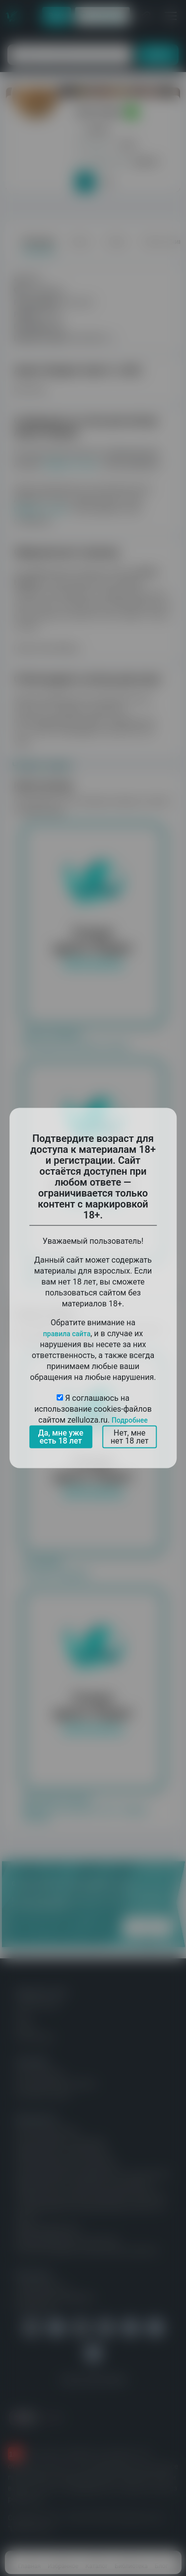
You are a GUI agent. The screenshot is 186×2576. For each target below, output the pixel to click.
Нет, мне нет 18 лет (130, 1437)
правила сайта (67, 1334)
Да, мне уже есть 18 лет (60, 1437)
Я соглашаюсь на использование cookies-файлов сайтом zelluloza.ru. (93, 1409)
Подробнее (130, 1420)
